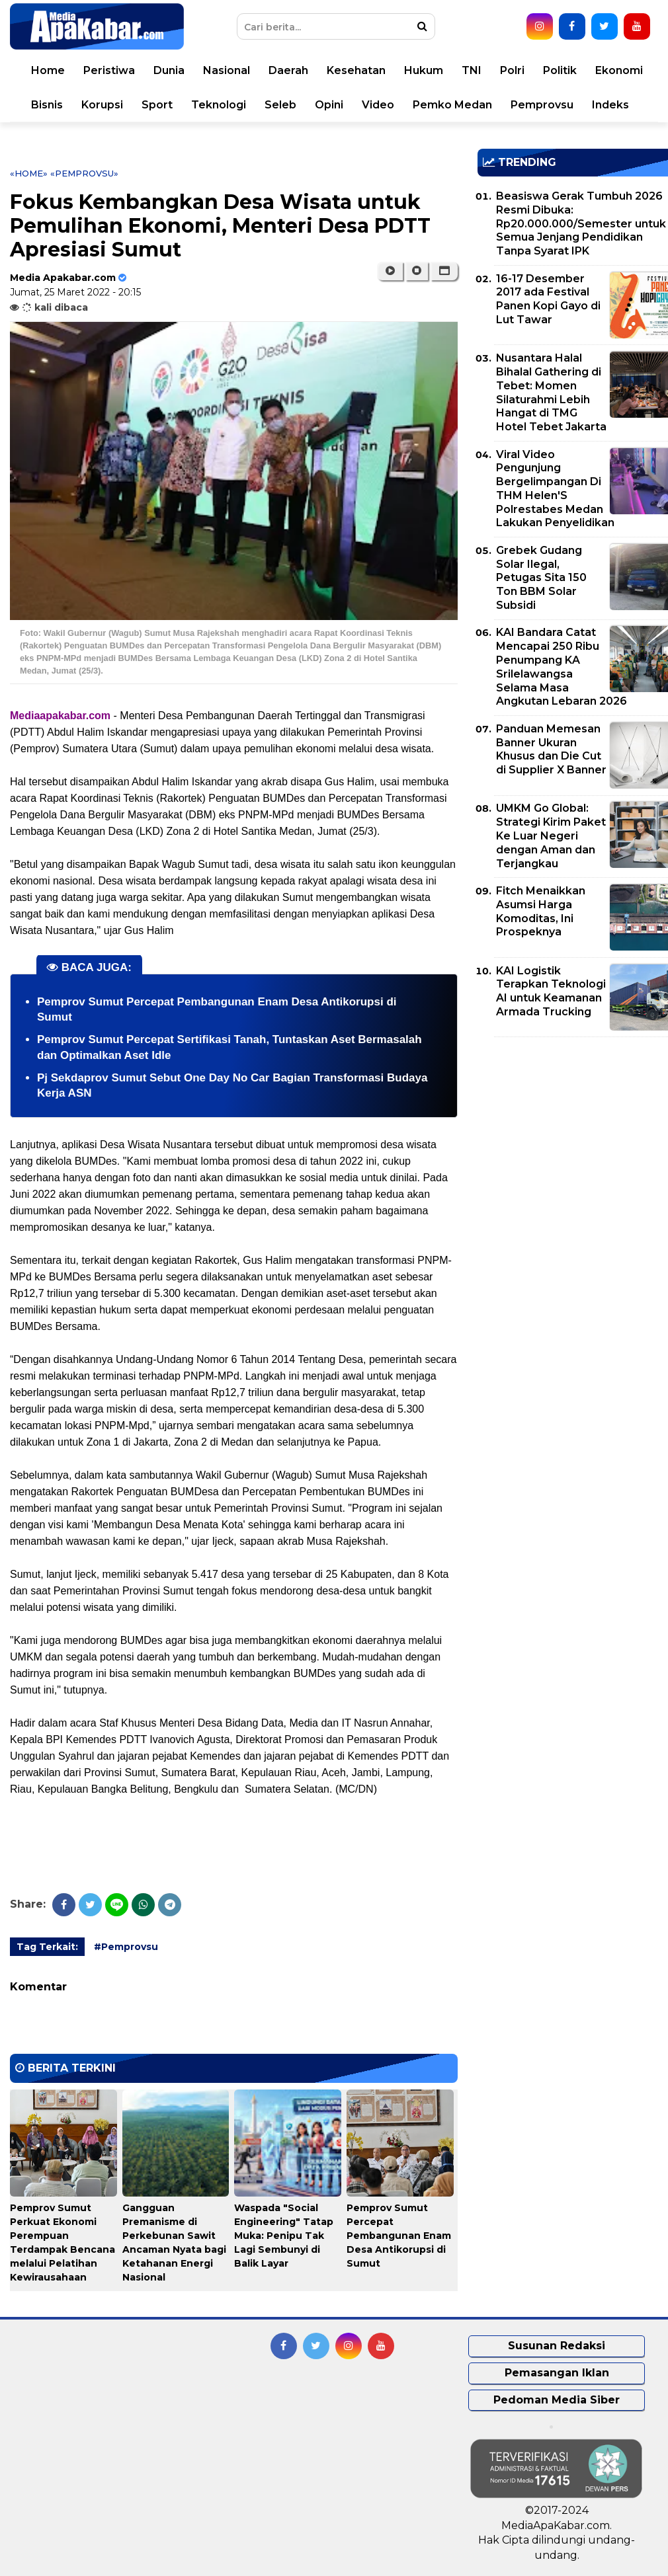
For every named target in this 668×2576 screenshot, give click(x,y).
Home (48, 70)
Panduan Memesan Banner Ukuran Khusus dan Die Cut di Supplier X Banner (551, 749)
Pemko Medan (452, 104)
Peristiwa (109, 70)
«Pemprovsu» (84, 173)
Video (378, 104)
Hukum (423, 70)
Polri (512, 70)
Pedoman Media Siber (556, 2400)
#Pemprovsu (126, 1947)
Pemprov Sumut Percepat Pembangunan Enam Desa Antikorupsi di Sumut (399, 2235)
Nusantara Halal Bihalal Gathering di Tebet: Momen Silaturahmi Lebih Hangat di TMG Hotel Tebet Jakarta (551, 392)
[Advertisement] (573, 1139)
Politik (560, 70)
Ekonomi (619, 70)
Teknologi (218, 104)
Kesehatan (356, 70)
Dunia (169, 70)
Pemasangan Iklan (557, 2372)
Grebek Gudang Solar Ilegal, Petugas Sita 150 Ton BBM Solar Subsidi (541, 577)
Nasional (226, 70)
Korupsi (102, 104)
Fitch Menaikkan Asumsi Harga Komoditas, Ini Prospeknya (540, 911)
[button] (444, 271)
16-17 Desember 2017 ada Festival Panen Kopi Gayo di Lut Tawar (548, 299)
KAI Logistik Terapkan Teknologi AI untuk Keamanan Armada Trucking (551, 991)
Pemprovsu (542, 104)
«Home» (29, 173)
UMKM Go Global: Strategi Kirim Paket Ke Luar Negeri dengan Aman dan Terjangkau (551, 835)
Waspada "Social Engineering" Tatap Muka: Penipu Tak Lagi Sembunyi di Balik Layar (283, 2235)
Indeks (610, 104)
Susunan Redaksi (556, 2345)
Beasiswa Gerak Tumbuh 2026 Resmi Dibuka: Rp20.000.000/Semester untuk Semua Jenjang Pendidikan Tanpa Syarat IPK (581, 223)
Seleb (280, 104)
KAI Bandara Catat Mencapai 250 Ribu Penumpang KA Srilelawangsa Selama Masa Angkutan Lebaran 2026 (561, 666)
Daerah (288, 70)
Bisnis (47, 104)
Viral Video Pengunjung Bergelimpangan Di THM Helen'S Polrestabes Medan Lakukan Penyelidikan (555, 488)
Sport (157, 104)
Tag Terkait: (47, 1947)
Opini (329, 104)
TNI (471, 70)
